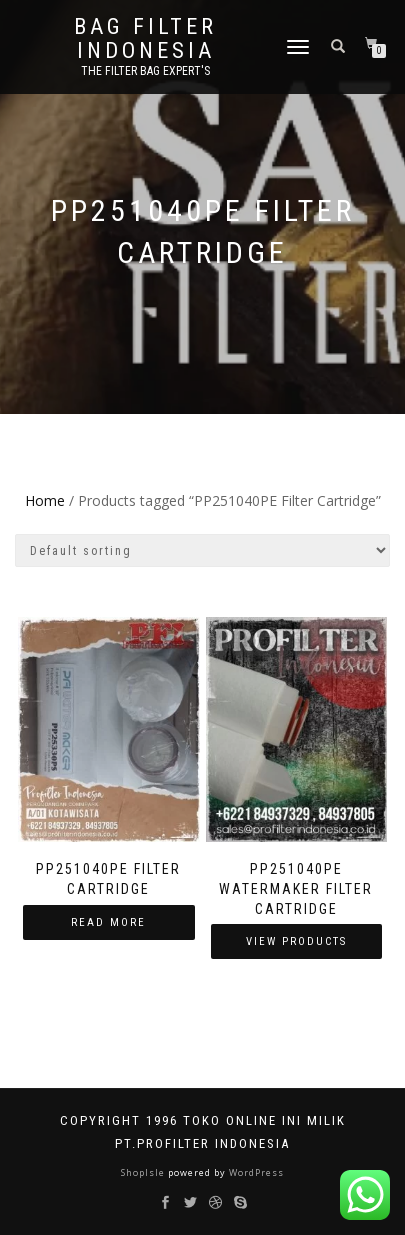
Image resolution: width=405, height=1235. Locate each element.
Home (45, 500)
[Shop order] (202, 550)
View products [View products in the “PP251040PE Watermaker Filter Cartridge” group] (296, 941)
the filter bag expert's (145, 71)
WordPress (255, 1172)
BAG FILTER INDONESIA (145, 39)
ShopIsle (144, 1172)
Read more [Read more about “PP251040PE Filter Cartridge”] (108, 922)
